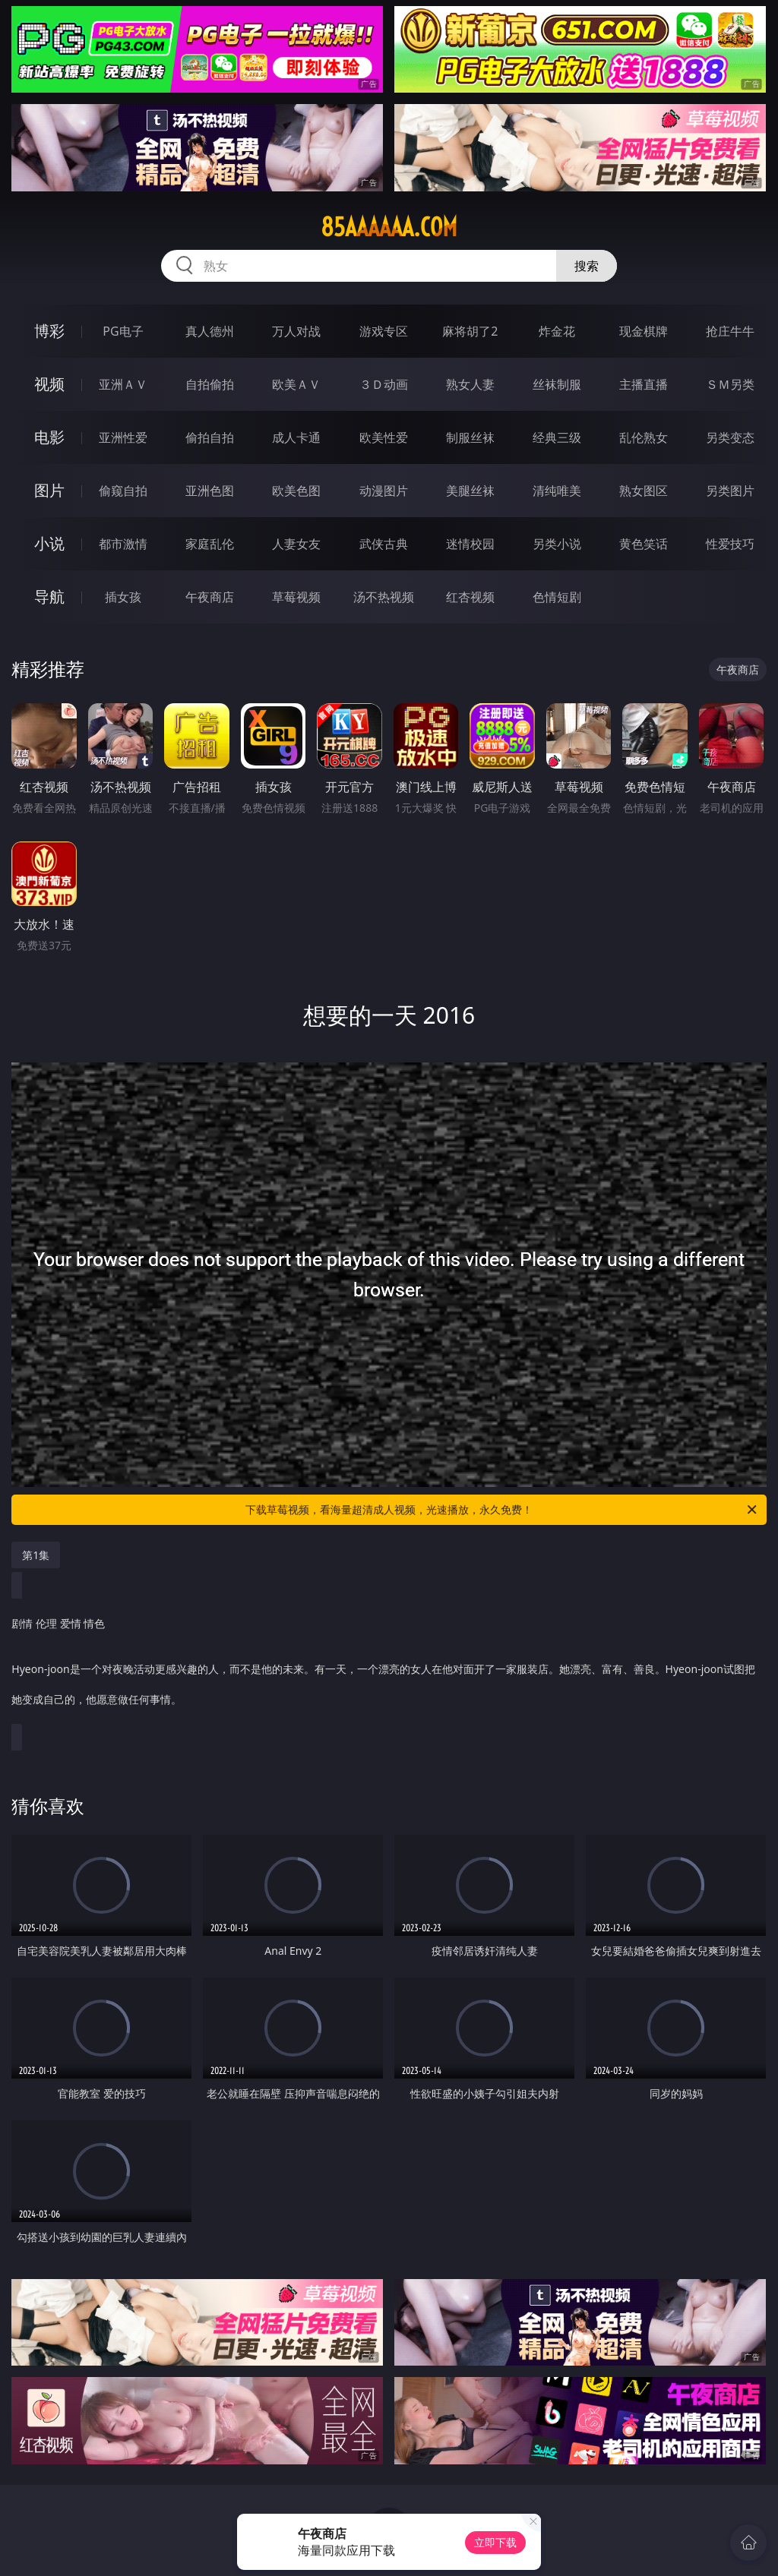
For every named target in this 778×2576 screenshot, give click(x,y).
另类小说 (557, 543)
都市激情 (123, 543)
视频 (49, 384)
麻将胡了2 (470, 331)
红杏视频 (470, 597)
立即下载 (495, 2542)
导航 (49, 596)
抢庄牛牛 (730, 331)
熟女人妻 (470, 384)
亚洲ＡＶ (123, 384)
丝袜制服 (557, 384)
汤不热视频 (383, 597)
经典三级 (557, 437)
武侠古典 (383, 543)
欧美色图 (296, 490)
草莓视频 (296, 597)
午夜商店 (209, 597)
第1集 (35, 1555)
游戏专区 (383, 331)
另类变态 (730, 437)
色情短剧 (557, 597)
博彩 (49, 330)
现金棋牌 (643, 331)
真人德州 (209, 331)
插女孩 (123, 597)
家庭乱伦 (209, 543)
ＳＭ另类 (730, 384)
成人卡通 (296, 437)
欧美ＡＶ (296, 384)
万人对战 (296, 331)
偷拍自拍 (209, 437)
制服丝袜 (470, 437)
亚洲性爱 (123, 437)
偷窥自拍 (123, 490)
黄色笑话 (643, 543)
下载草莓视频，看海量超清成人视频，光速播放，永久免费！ (502, 1510)
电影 (49, 437)
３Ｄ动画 (383, 384)
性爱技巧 (730, 543)
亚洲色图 (209, 490)
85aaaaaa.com (389, 227)
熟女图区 (643, 490)
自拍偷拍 (209, 384)
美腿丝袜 (470, 490)
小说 (49, 543)
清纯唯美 (557, 490)
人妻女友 (296, 543)
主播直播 (643, 384)
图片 (49, 490)
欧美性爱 (383, 437)
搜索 (586, 265)
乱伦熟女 (643, 437)
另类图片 (730, 490)
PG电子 (123, 331)
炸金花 (557, 331)
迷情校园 (470, 543)
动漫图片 (383, 490)
